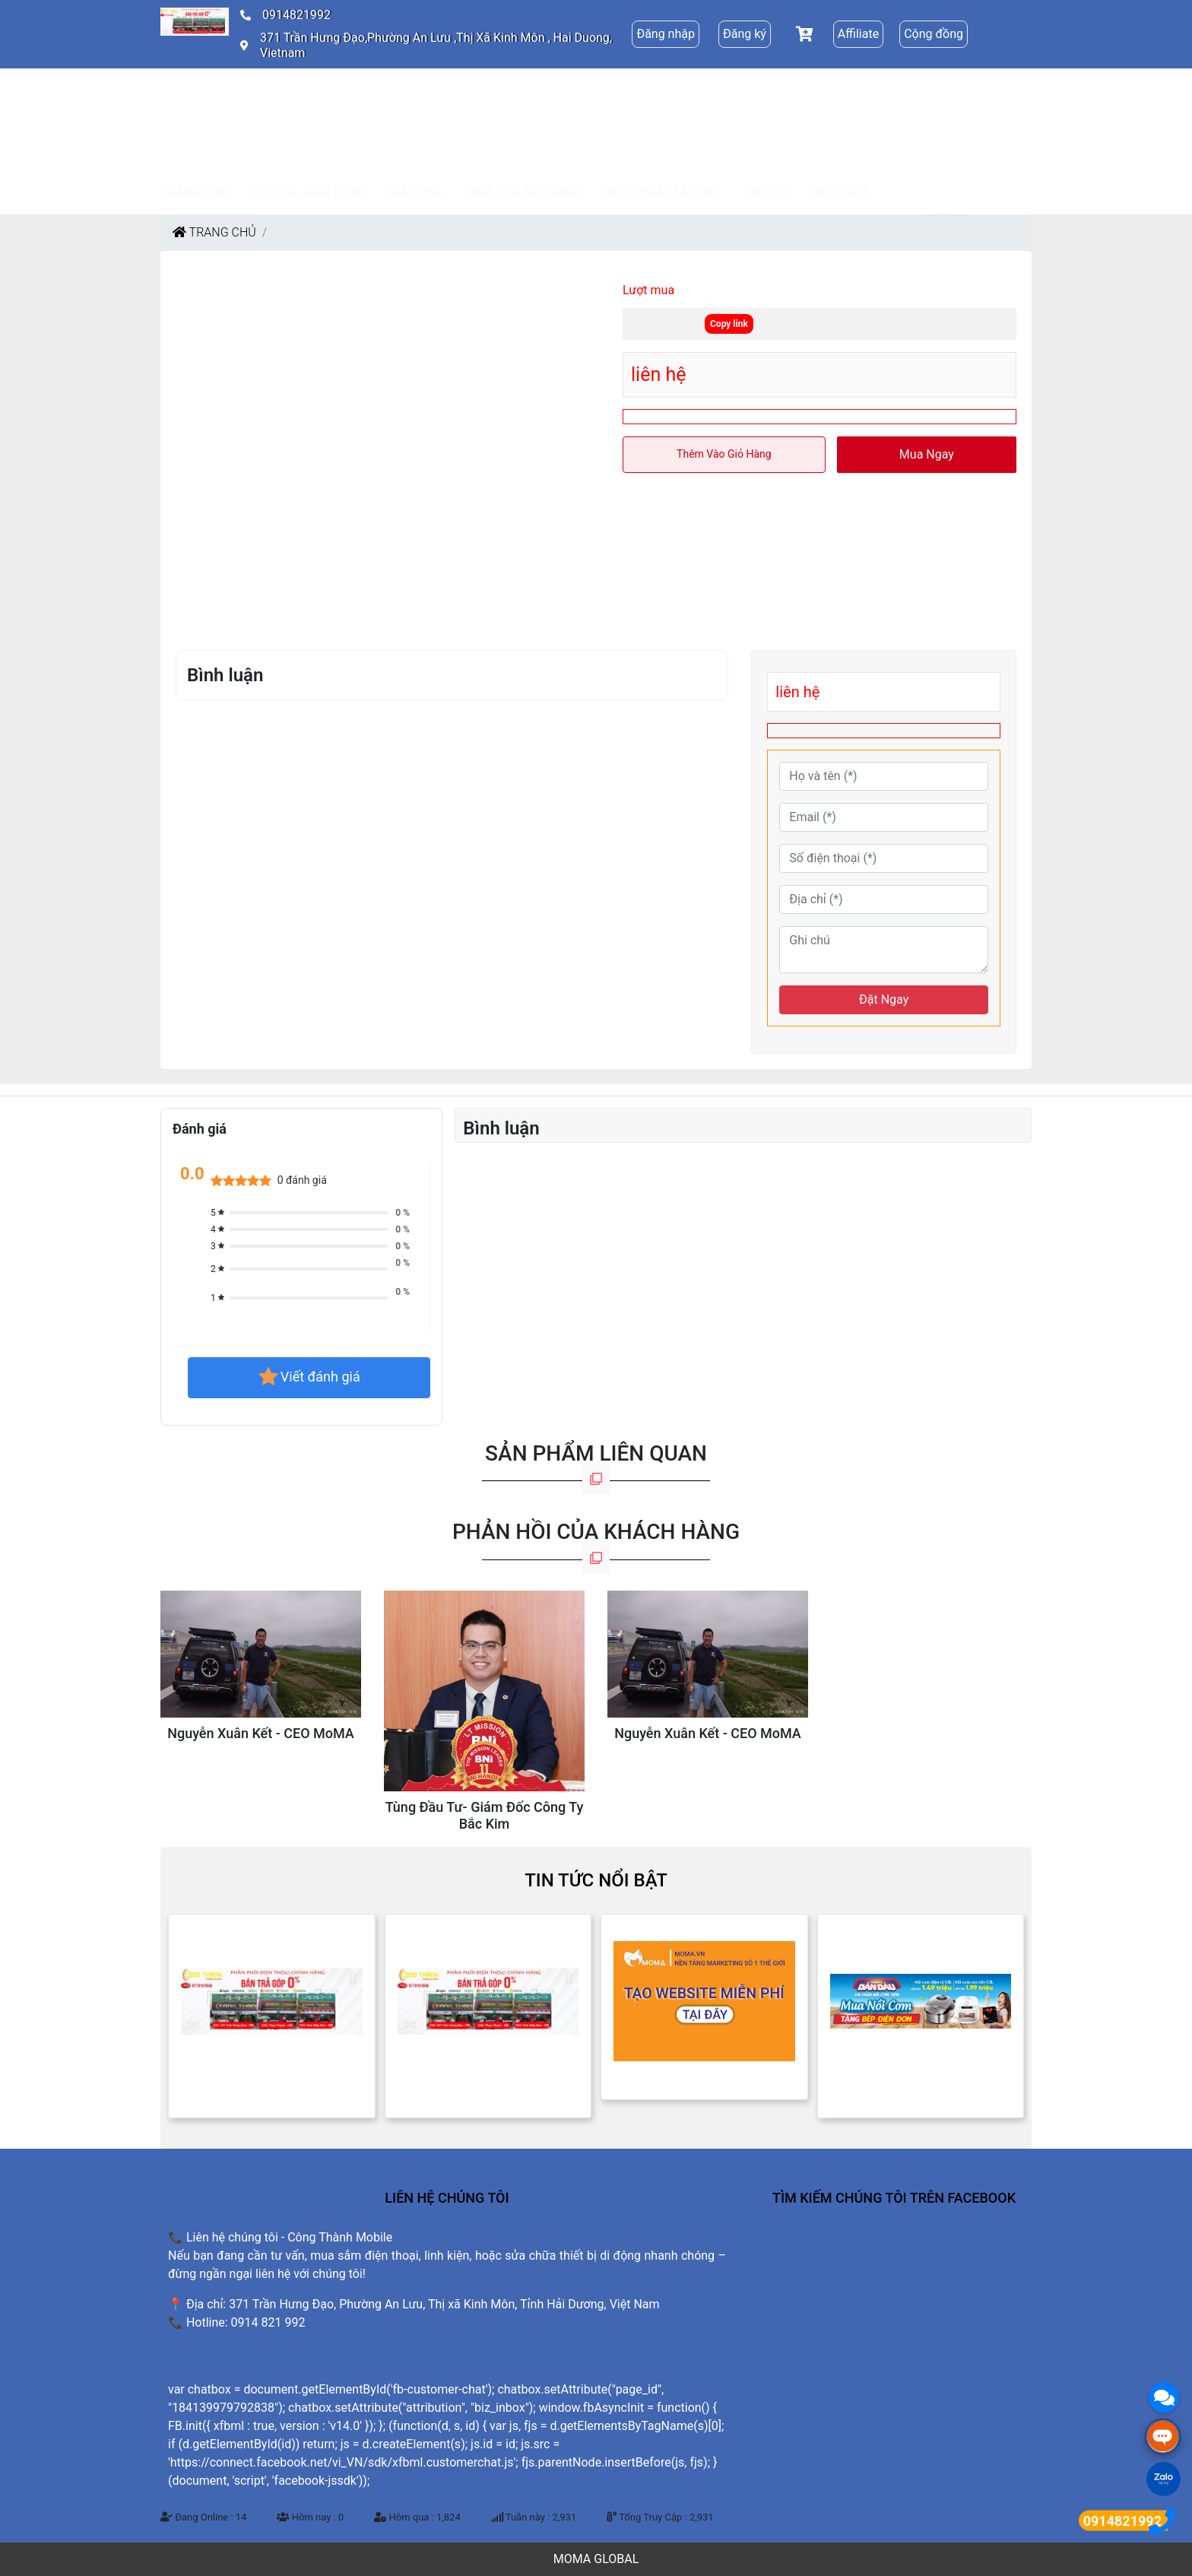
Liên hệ (182, 137)
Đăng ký (744, 34)
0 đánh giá (302, 1180)
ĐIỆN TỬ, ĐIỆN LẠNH (308, 96)
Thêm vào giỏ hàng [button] (724, 454)
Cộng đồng (933, 34)
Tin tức (766, 96)
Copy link (729, 324)
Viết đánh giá (309, 1377)
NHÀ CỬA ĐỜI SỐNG (523, 96)
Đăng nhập (665, 34)
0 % (402, 1212)
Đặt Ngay (883, 999)
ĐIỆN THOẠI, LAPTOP (661, 96)
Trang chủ (194, 96)
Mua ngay (926, 454)
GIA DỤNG (416, 96)
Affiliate (858, 34)
